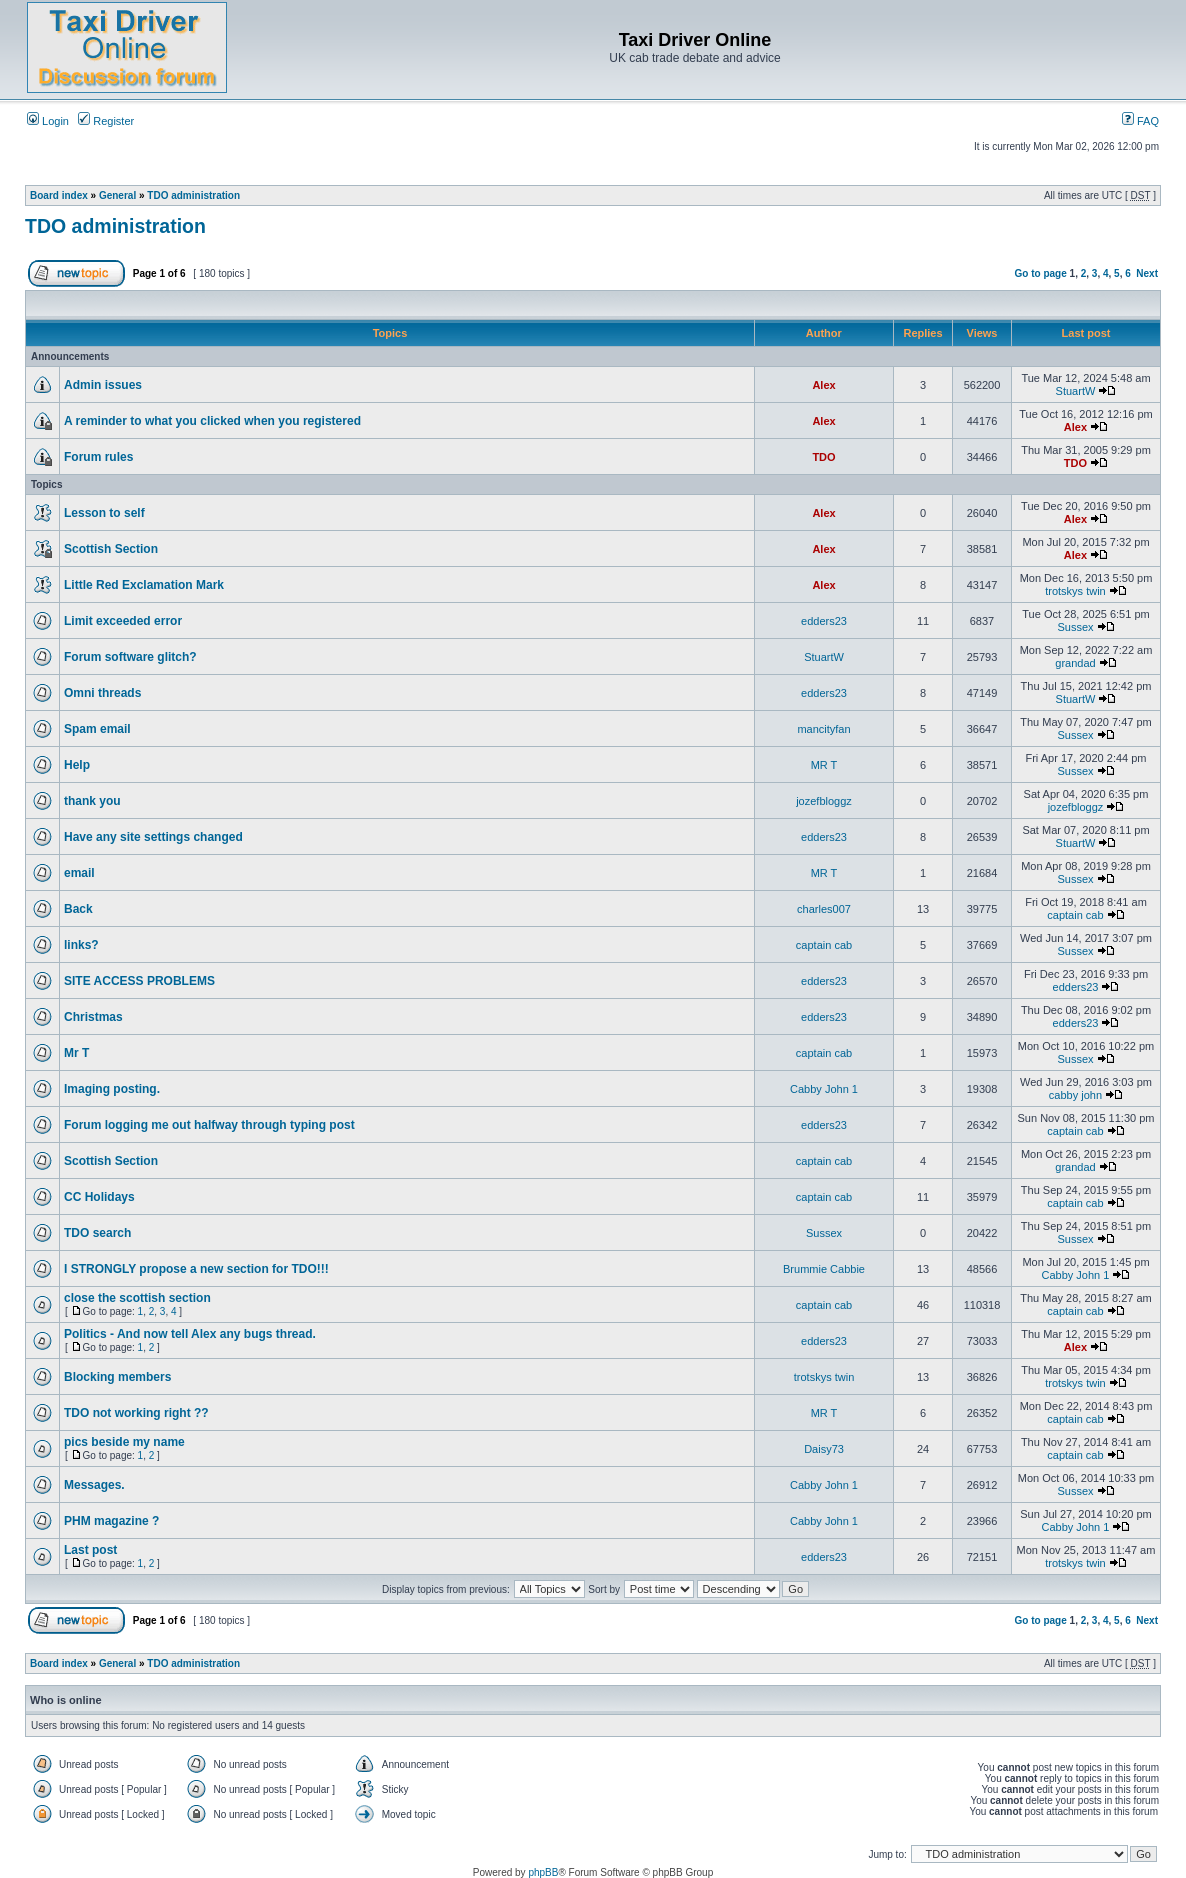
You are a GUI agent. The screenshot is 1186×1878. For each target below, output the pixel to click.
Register (106, 121)
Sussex (1075, 627)
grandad (1075, 663)
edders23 (824, 621)
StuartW (1076, 391)
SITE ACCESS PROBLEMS (139, 981)
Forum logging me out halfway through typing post (209, 1125)
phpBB (543, 1872)
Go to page (1041, 273)
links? (81, 945)
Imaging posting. (112, 1089)
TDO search (97, 1233)
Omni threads (102, 693)
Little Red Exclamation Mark (144, 585)
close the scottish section (137, 1298)
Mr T (76, 1053)
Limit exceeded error (123, 621)
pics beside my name (124, 1442)
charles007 (824, 909)
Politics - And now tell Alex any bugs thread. (190, 1334)
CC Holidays (99, 1197)
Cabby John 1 (824, 1089)
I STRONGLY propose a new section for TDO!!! (196, 1269)
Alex (823, 385)
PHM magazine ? (111, 1521)
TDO (823, 457)
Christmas (93, 1017)
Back (78, 909)
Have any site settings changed (153, 837)
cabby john (1075, 1095)
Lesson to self (104, 513)
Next (1147, 273)
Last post (90, 1550)
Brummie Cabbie (824, 1269)
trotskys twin (1075, 591)
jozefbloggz (824, 801)
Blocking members (117, 1377)
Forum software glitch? (130, 657)
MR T (824, 765)
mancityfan (823, 729)
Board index (59, 195)
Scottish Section (111, 549)
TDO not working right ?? (136, 1413)
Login (48, 121)
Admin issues (103, 385)
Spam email (97, 729)
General (117, 195)
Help (77, 765)
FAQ (1140, 121)
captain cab (1075, 915)
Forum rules (98, 457)
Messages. (94, 1485)
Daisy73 (824, 1449)
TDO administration (193, 195)
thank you (92, 801)
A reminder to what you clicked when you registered (212, 421)
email (79, 873)
